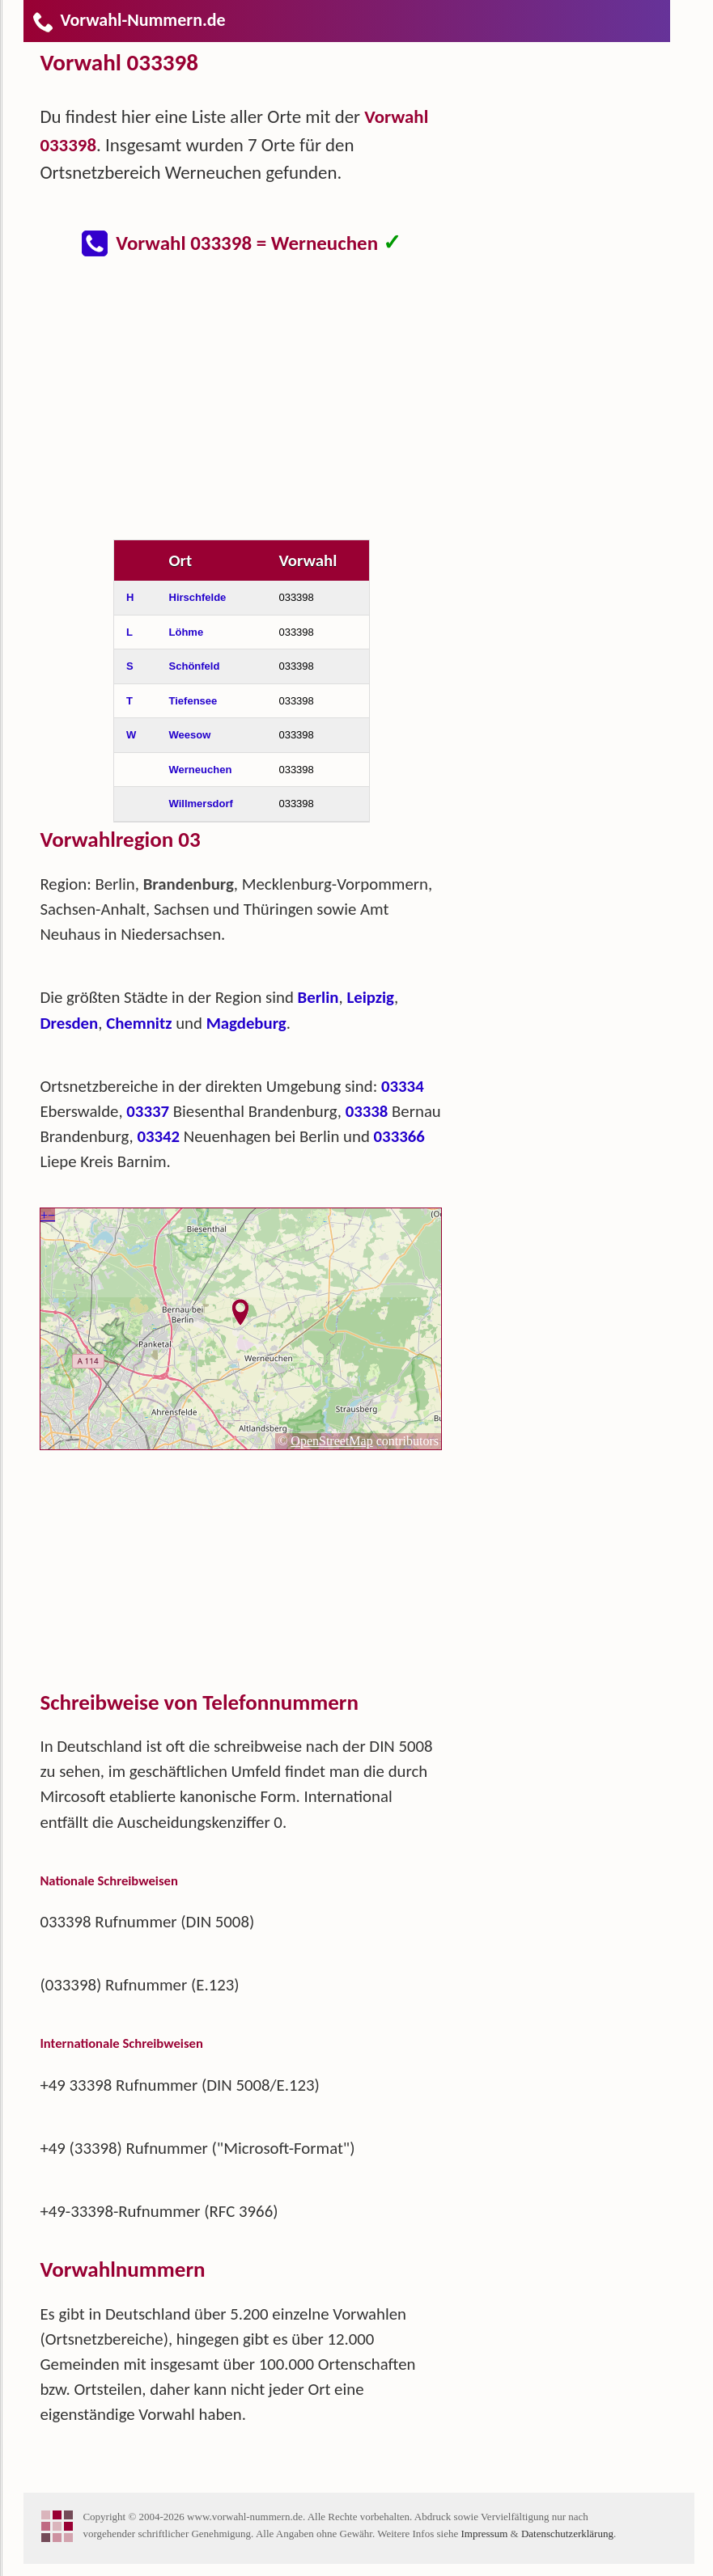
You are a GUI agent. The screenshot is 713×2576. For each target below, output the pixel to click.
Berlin (318, 997)
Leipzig (370, 997)
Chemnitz (139, 1023)
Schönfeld (194, 666)
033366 (399, 1136)
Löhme (186, 632)
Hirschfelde (198, 597)
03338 (367, 1111)
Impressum (483, 2533)
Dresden (69, 1023)
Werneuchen (200, 769)
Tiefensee (193, 701)
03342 (158, 1136)
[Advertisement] (254, 407)
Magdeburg (246, 1023)
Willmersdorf (201, 803)
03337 (147, 1111)
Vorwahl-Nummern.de (128, 20)
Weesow (190, 735)
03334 (402, 1086)
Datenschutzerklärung (567, 2533)
